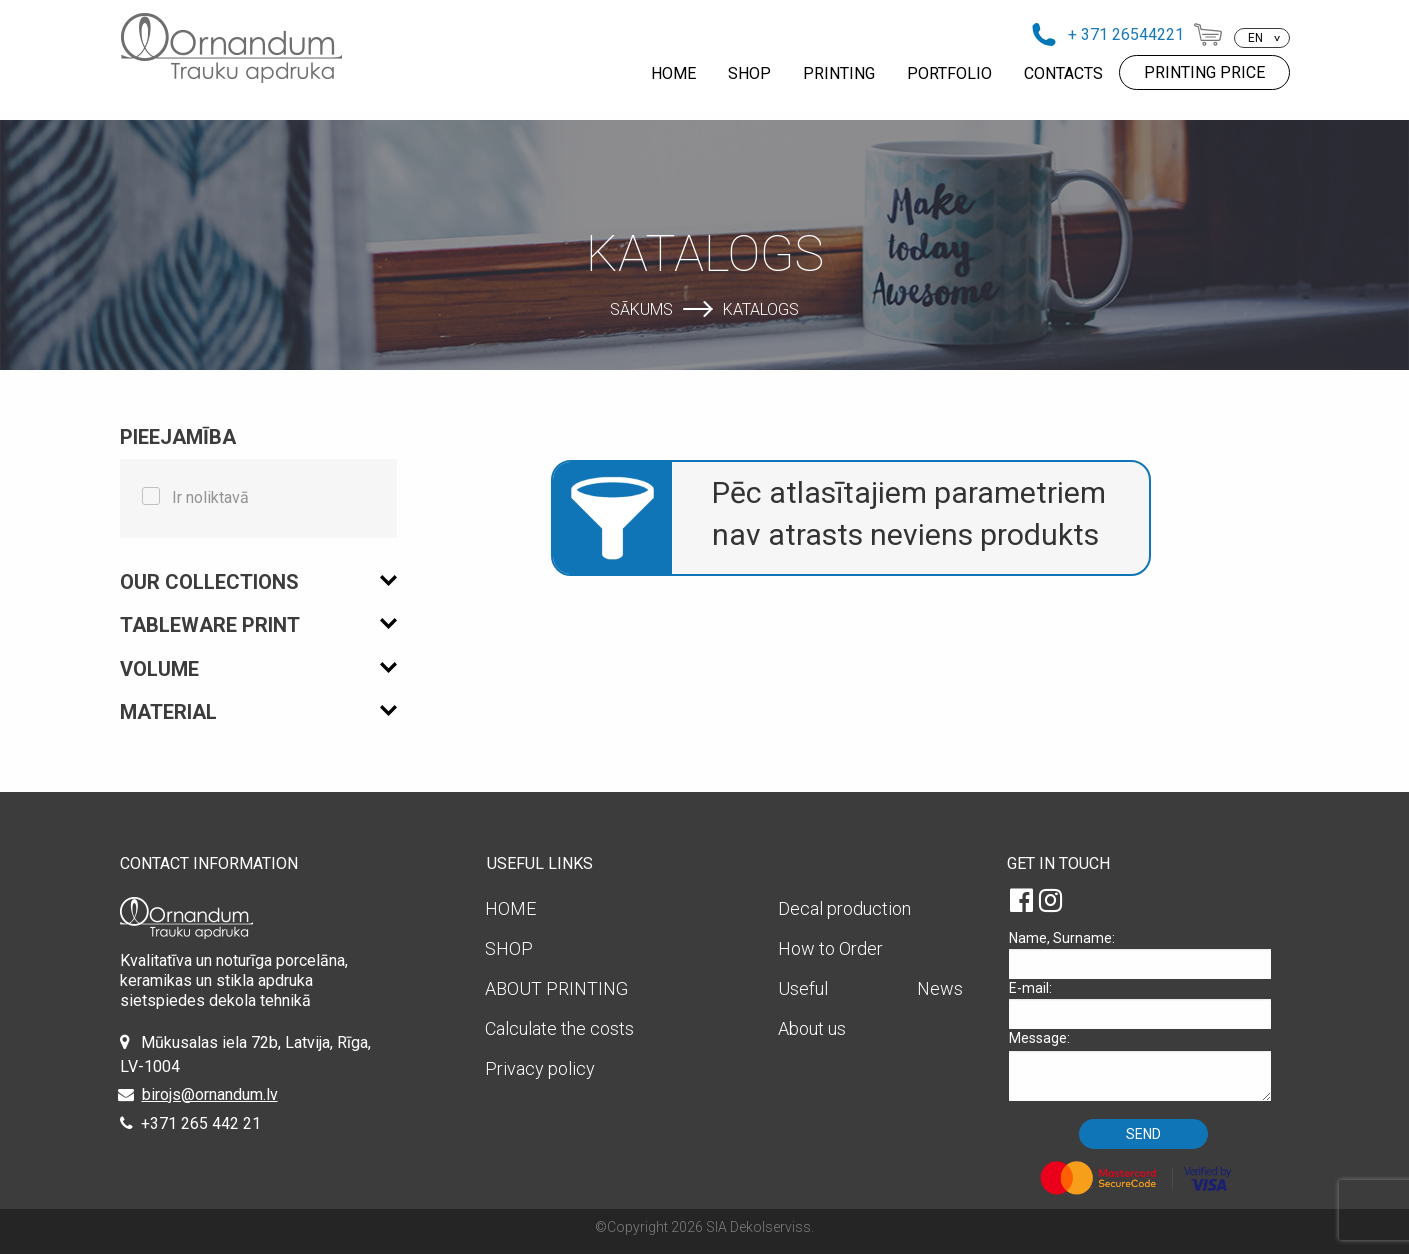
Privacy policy (540, 1068)
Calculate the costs (559, 1028)
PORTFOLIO (949, 73)
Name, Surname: (1147, 954)
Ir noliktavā (210, 497)
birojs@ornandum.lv (210, 1094)
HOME (673, 73)
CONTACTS (1063, 73)
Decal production (844, 908)
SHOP (749, 73)
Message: (1147, 1065)
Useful (803, 988)
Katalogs (761, 308)
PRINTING (839, 73)
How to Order (830, 948)
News (940, 988)
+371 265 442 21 (201, 1123)
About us (812, 1028)
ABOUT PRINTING (556, 988)
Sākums (641, 308)
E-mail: (1147, 1004)
